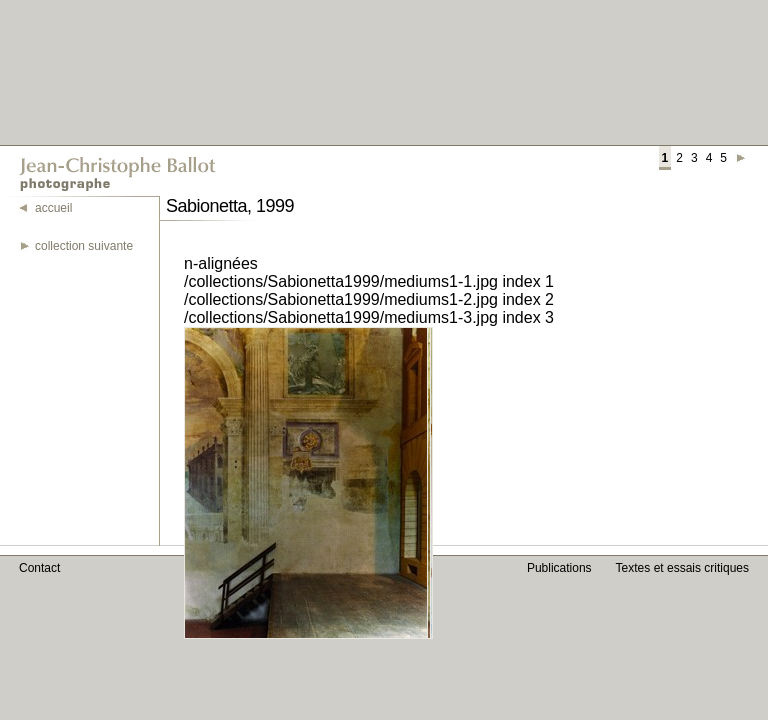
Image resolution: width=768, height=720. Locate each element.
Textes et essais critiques (682, 568)
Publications (559, 568)
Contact (39, 568)
